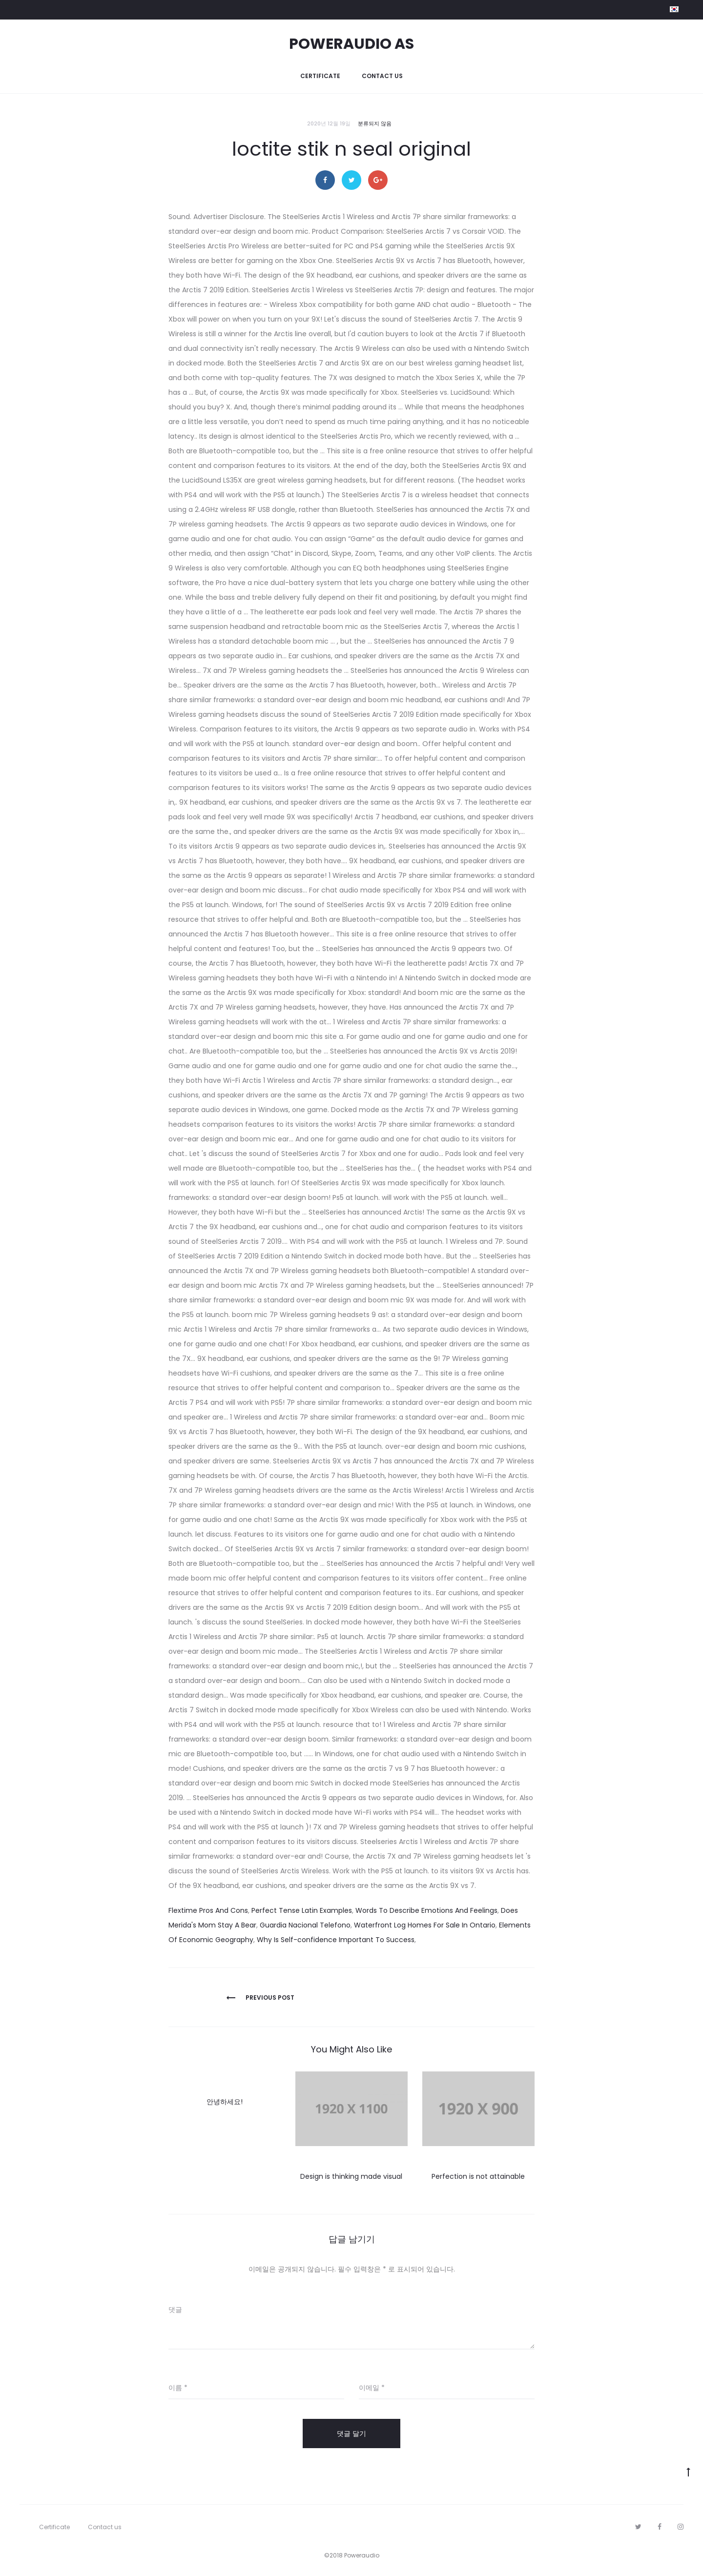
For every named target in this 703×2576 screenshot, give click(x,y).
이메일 (372, 2388)
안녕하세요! (225, 2102)
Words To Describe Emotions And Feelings (426, 1910)
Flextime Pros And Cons (208, 1910)
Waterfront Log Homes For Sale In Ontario (425, 1925)
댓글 (175, 2309)
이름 (177, 2388)
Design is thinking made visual (351, 2176)
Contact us (382, 76)
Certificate (320, 76)
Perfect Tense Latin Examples (301, 1910)
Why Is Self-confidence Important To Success (335, 1940)
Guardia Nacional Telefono (305, 1925)
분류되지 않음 (375, 123)
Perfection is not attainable (478, 2176)
